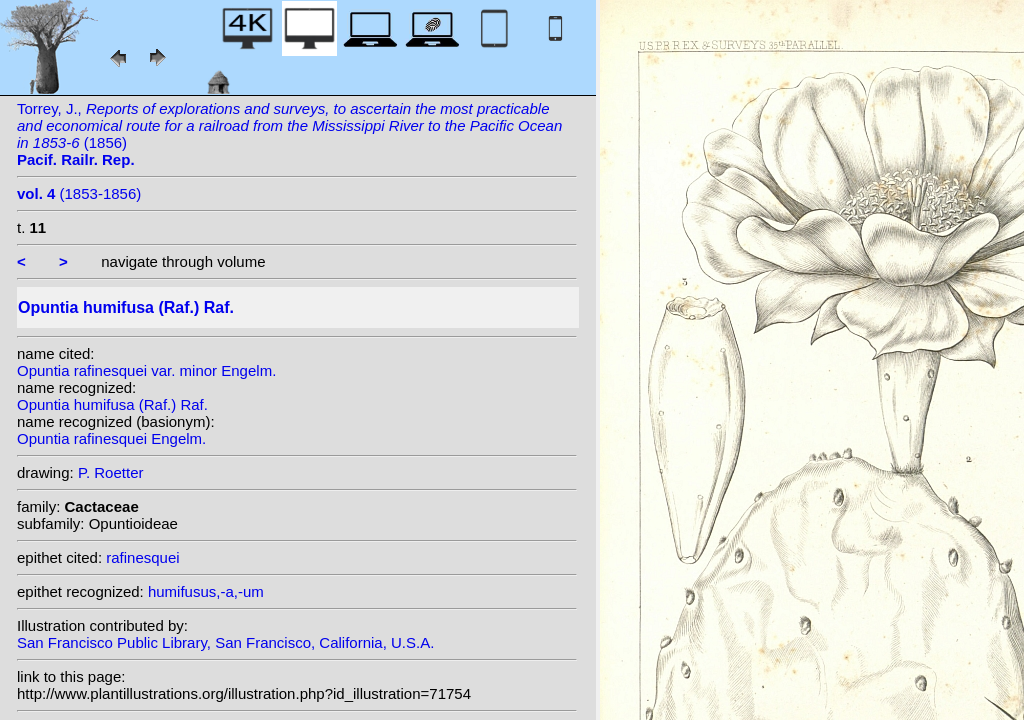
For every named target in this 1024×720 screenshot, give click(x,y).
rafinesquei (142, 557)
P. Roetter (111, 472)
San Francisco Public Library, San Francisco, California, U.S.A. (225, 642)
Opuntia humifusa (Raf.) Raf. (112, 404)
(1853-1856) (79, 193)
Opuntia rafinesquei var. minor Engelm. (146, 370)
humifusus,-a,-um (206, 591)
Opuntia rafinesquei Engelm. (111, 438)
